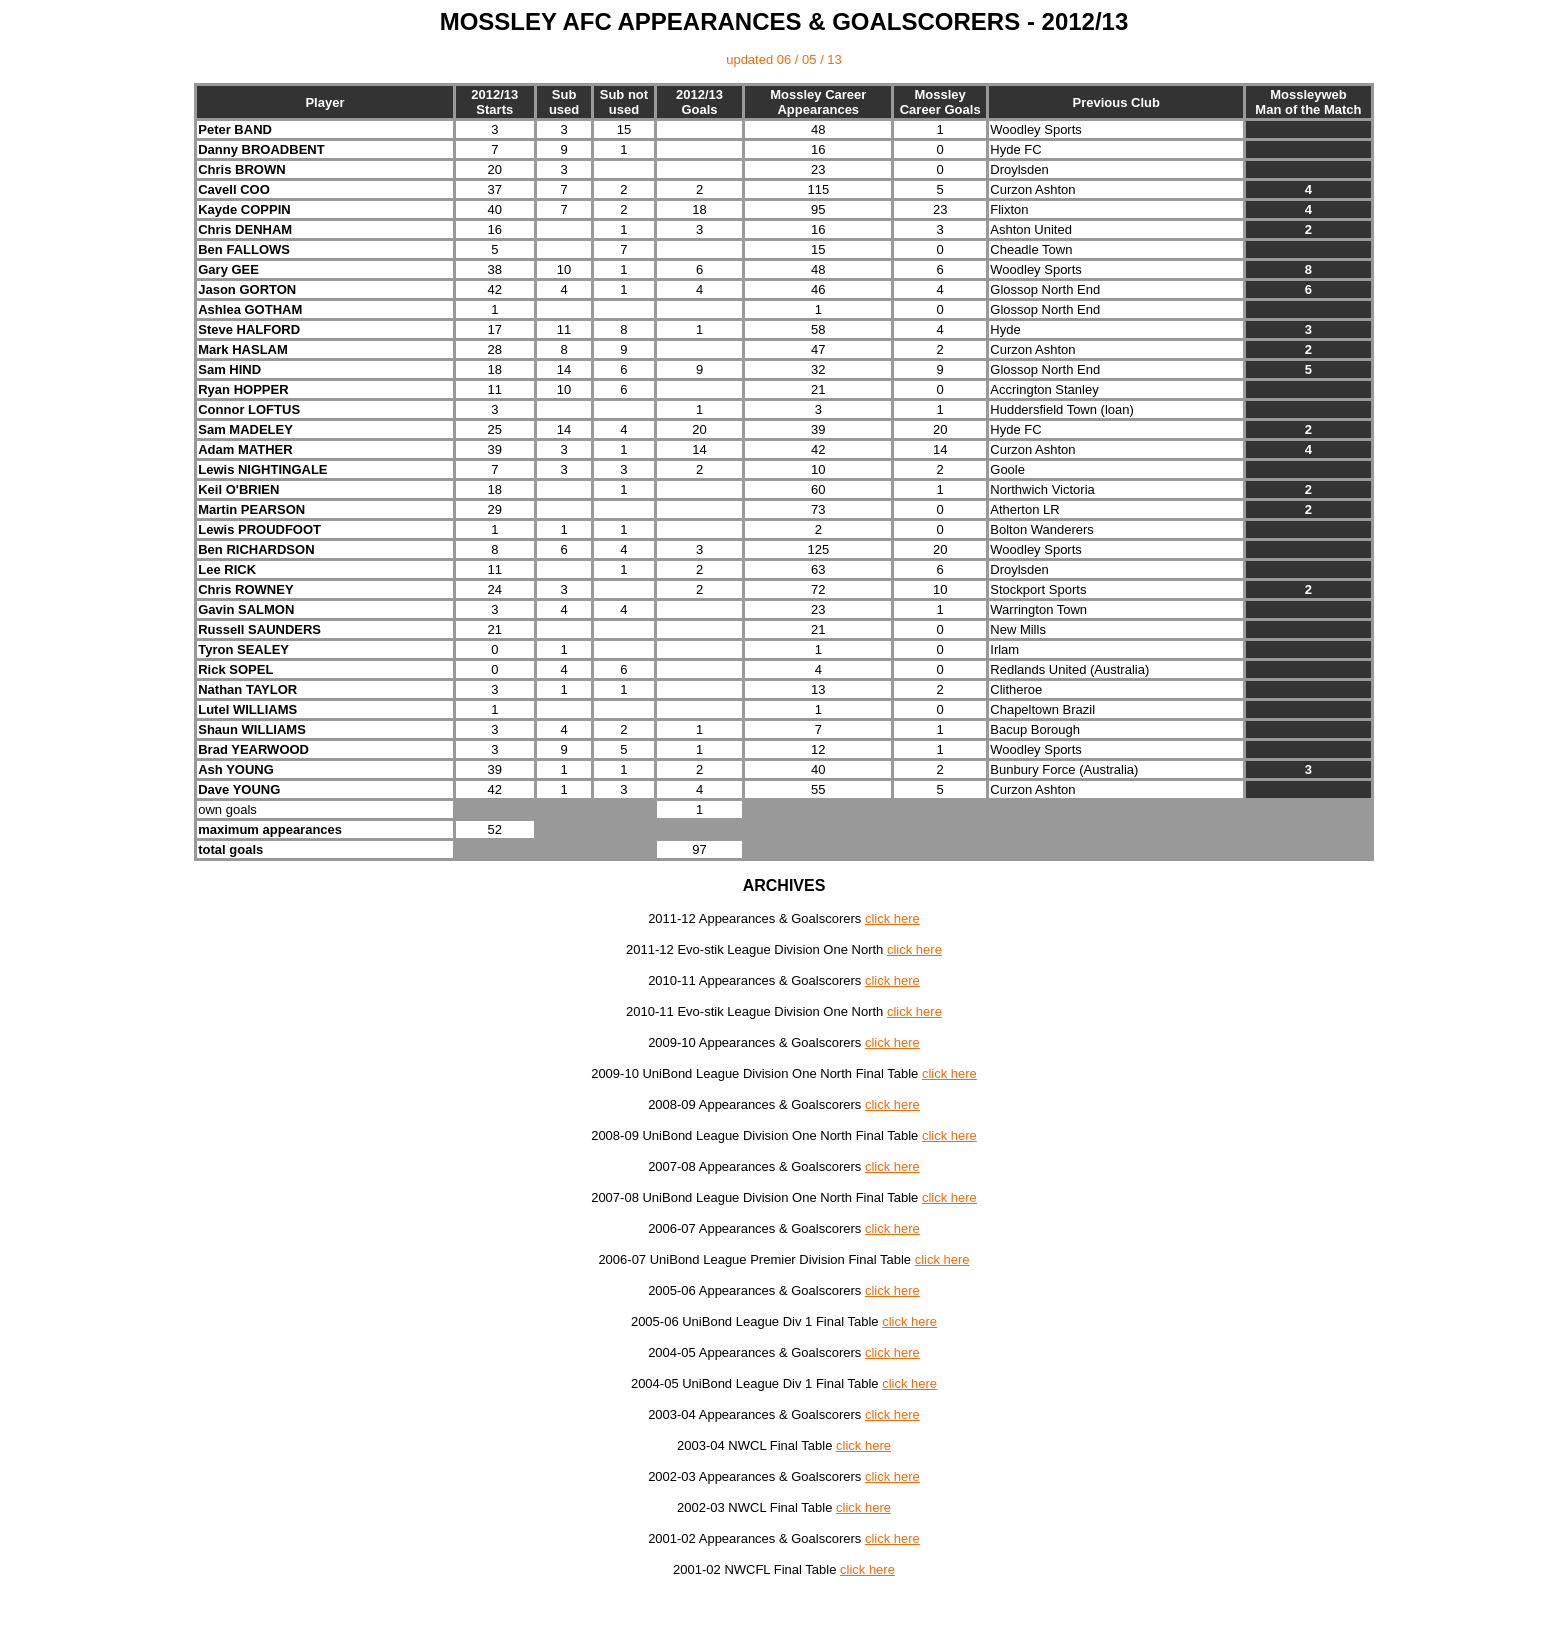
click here (892, 918)
